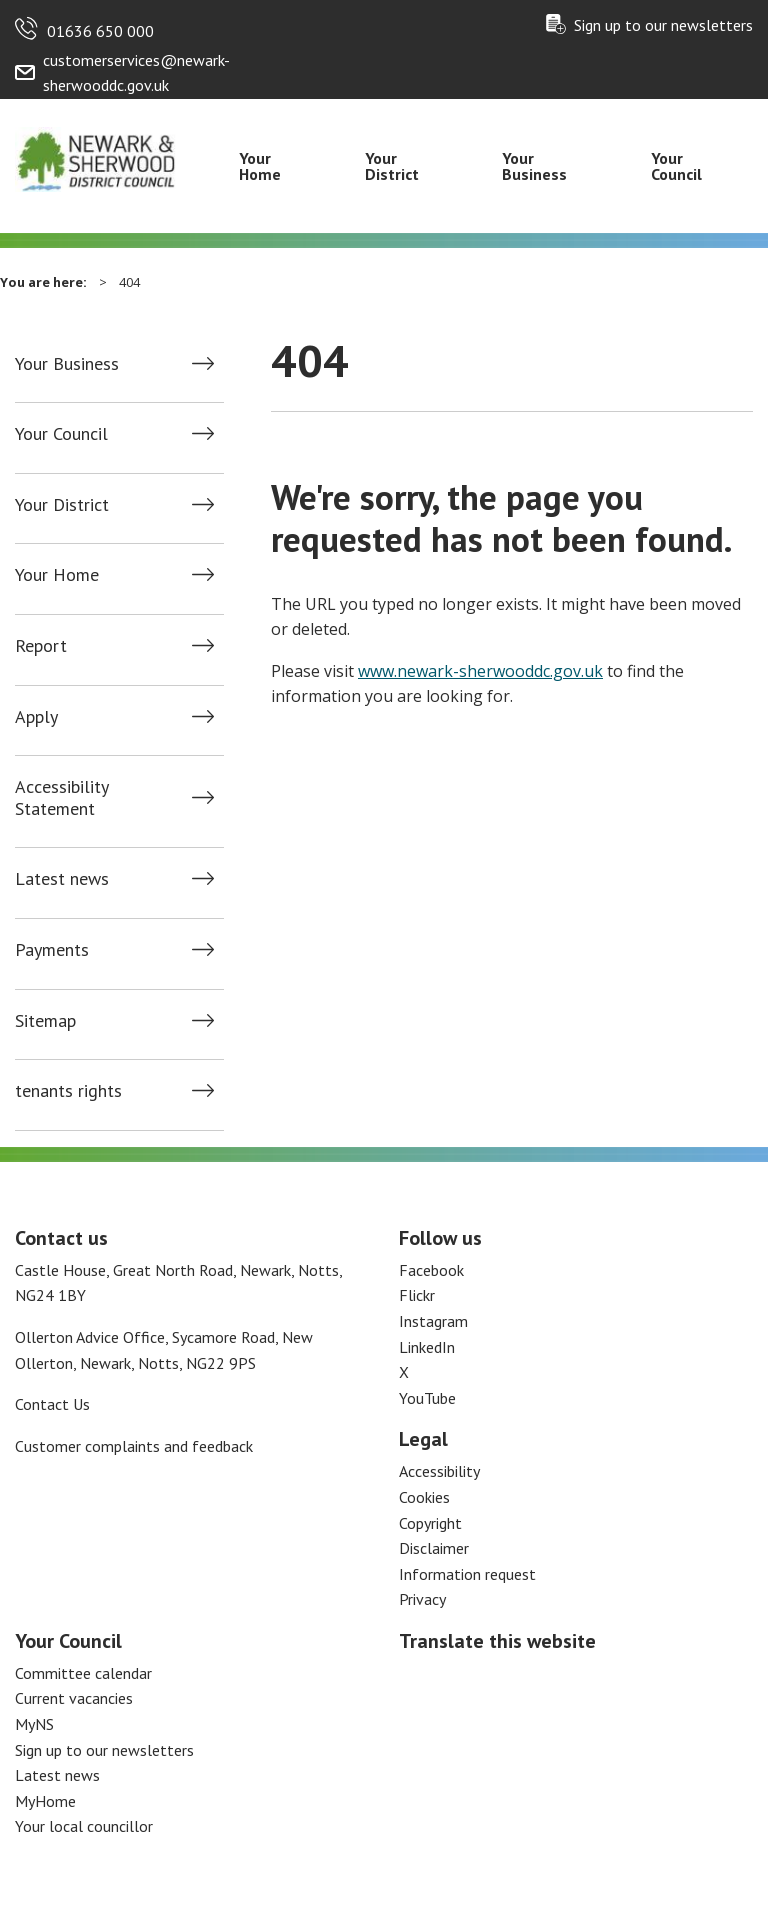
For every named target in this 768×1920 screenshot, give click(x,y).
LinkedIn (427, 1347)
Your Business (534, 166)
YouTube (427, 1398)
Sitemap (45, 1021)
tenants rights (68, 1091)
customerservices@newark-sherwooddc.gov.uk (136, 73)
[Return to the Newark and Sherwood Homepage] (96, 157)
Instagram (433, 1321)
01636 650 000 (100, 31)
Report (41, 646)
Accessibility (439, 1471)
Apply (36, 717)
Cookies (424, 1497)
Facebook (431, 1270)
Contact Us (52, 1404)
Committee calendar (83, 1673)
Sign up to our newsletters (663, 25)
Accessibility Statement (61, 797)
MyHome (45, 1801)
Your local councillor (84, 1826)
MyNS (34, 1724)
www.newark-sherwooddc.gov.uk (480, 671)
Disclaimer (434, 1548)
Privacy (422, 1599)
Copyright (430, 1523)
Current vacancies (74, 1698)
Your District (392, 166)
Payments (52, 950)
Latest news (62, 879)
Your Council (676, 166)
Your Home (260, 166)
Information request (467, 1574)
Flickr (417, 1295)
